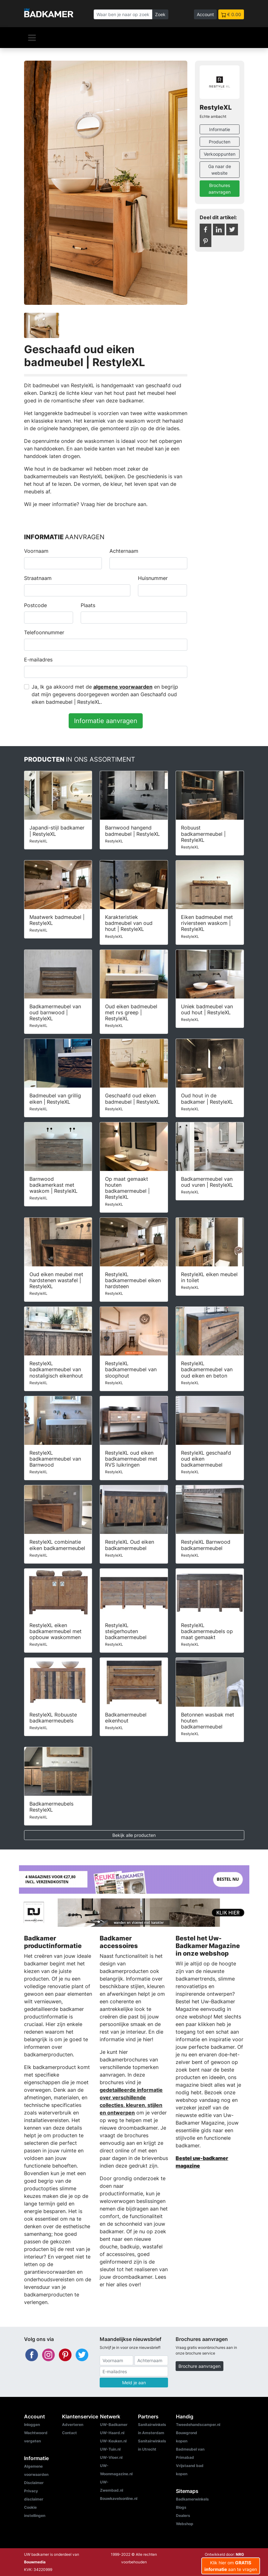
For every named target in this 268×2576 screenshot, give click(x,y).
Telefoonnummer (44, 632)
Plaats (88, 605)
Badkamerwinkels (192, 2499)
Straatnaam (38, 578)
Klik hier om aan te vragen (230, 2566)
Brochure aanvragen (199, 2366)
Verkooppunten (219, 154)
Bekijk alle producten (134, 1835)
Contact (69, 2432)
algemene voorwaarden (123, 687)
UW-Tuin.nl (110, 2449)
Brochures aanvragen (220, 189)
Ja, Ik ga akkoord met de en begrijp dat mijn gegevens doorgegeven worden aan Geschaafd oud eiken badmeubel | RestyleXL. (105, 694)
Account (205, 14)
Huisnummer (153, 578)
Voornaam (36, 551)
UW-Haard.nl (112, 2432)
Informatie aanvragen (105, 721)
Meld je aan (134, 2382)
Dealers (183, 2515)
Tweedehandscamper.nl (198, 2424)
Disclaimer (34, 2482)
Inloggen (32, 2424)
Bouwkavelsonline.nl (118, 2498)
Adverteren (72, 2424)
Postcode (35, 605)
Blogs (181, 2507)
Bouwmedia (35, 2562)
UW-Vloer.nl (111, 2457)
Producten (219, 141)
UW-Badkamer (114, 2424)
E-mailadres (38, 659)
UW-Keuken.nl (113, 2441)
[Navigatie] (32, 37)
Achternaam (123, 551)
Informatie (219, 129)
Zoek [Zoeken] (160, 14)
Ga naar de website (219, 170)
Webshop (184, 2523)
